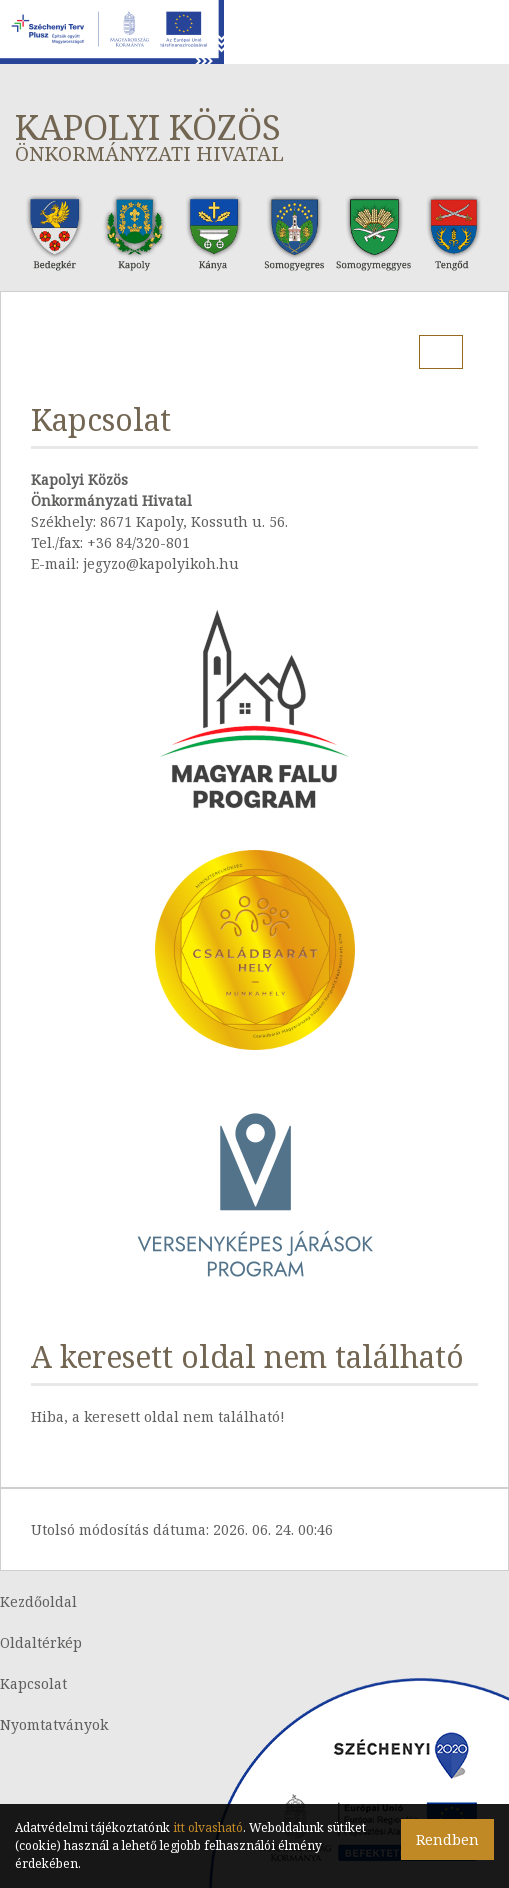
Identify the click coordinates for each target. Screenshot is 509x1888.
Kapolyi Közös (254, 135)
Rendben (447, 1839)
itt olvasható (208, 1827)
